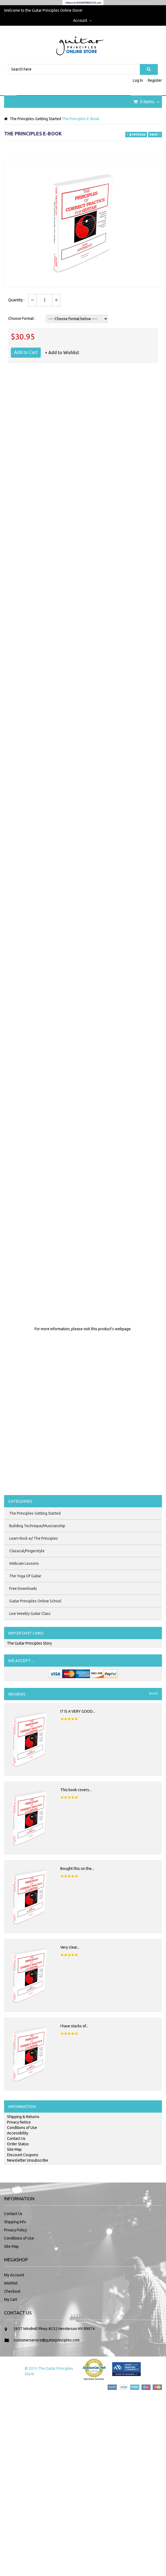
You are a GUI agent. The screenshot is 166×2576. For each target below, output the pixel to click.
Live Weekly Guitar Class (30, 1613)
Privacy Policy (15, 2230)
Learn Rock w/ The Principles (33, 1538)
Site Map (14, 2149)
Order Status (18, 2144)
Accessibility (17, 2133)
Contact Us (16, 2138)
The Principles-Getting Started (35, 119)
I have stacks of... (74, 2026)
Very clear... (69, 1947)
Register (155, 80)
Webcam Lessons (24, 1563)
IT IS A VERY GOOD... (77, 1711)
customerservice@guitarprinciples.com (47, 2340)
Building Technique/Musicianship (37, 1526)
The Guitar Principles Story (29, 1643)
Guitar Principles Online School (35, 1601)
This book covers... (76, 1790)
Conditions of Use (22, 2127)
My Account (14, 2275)
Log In (138, 80)
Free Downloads (23, 1588)
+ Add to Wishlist (62, 352)
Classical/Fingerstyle (27, 1551)
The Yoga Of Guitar (25, 1576)
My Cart (10, 2299)
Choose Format (21, 318)
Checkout (12, 2291)
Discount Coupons (22, 2155)
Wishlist (11, 2283)
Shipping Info (15, 2222)
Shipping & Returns (23, 2117)
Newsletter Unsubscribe (27, 2160)
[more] (153, 1693)
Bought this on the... (77, 1868)
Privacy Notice (19, 2122)
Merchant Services (94, 2379)
